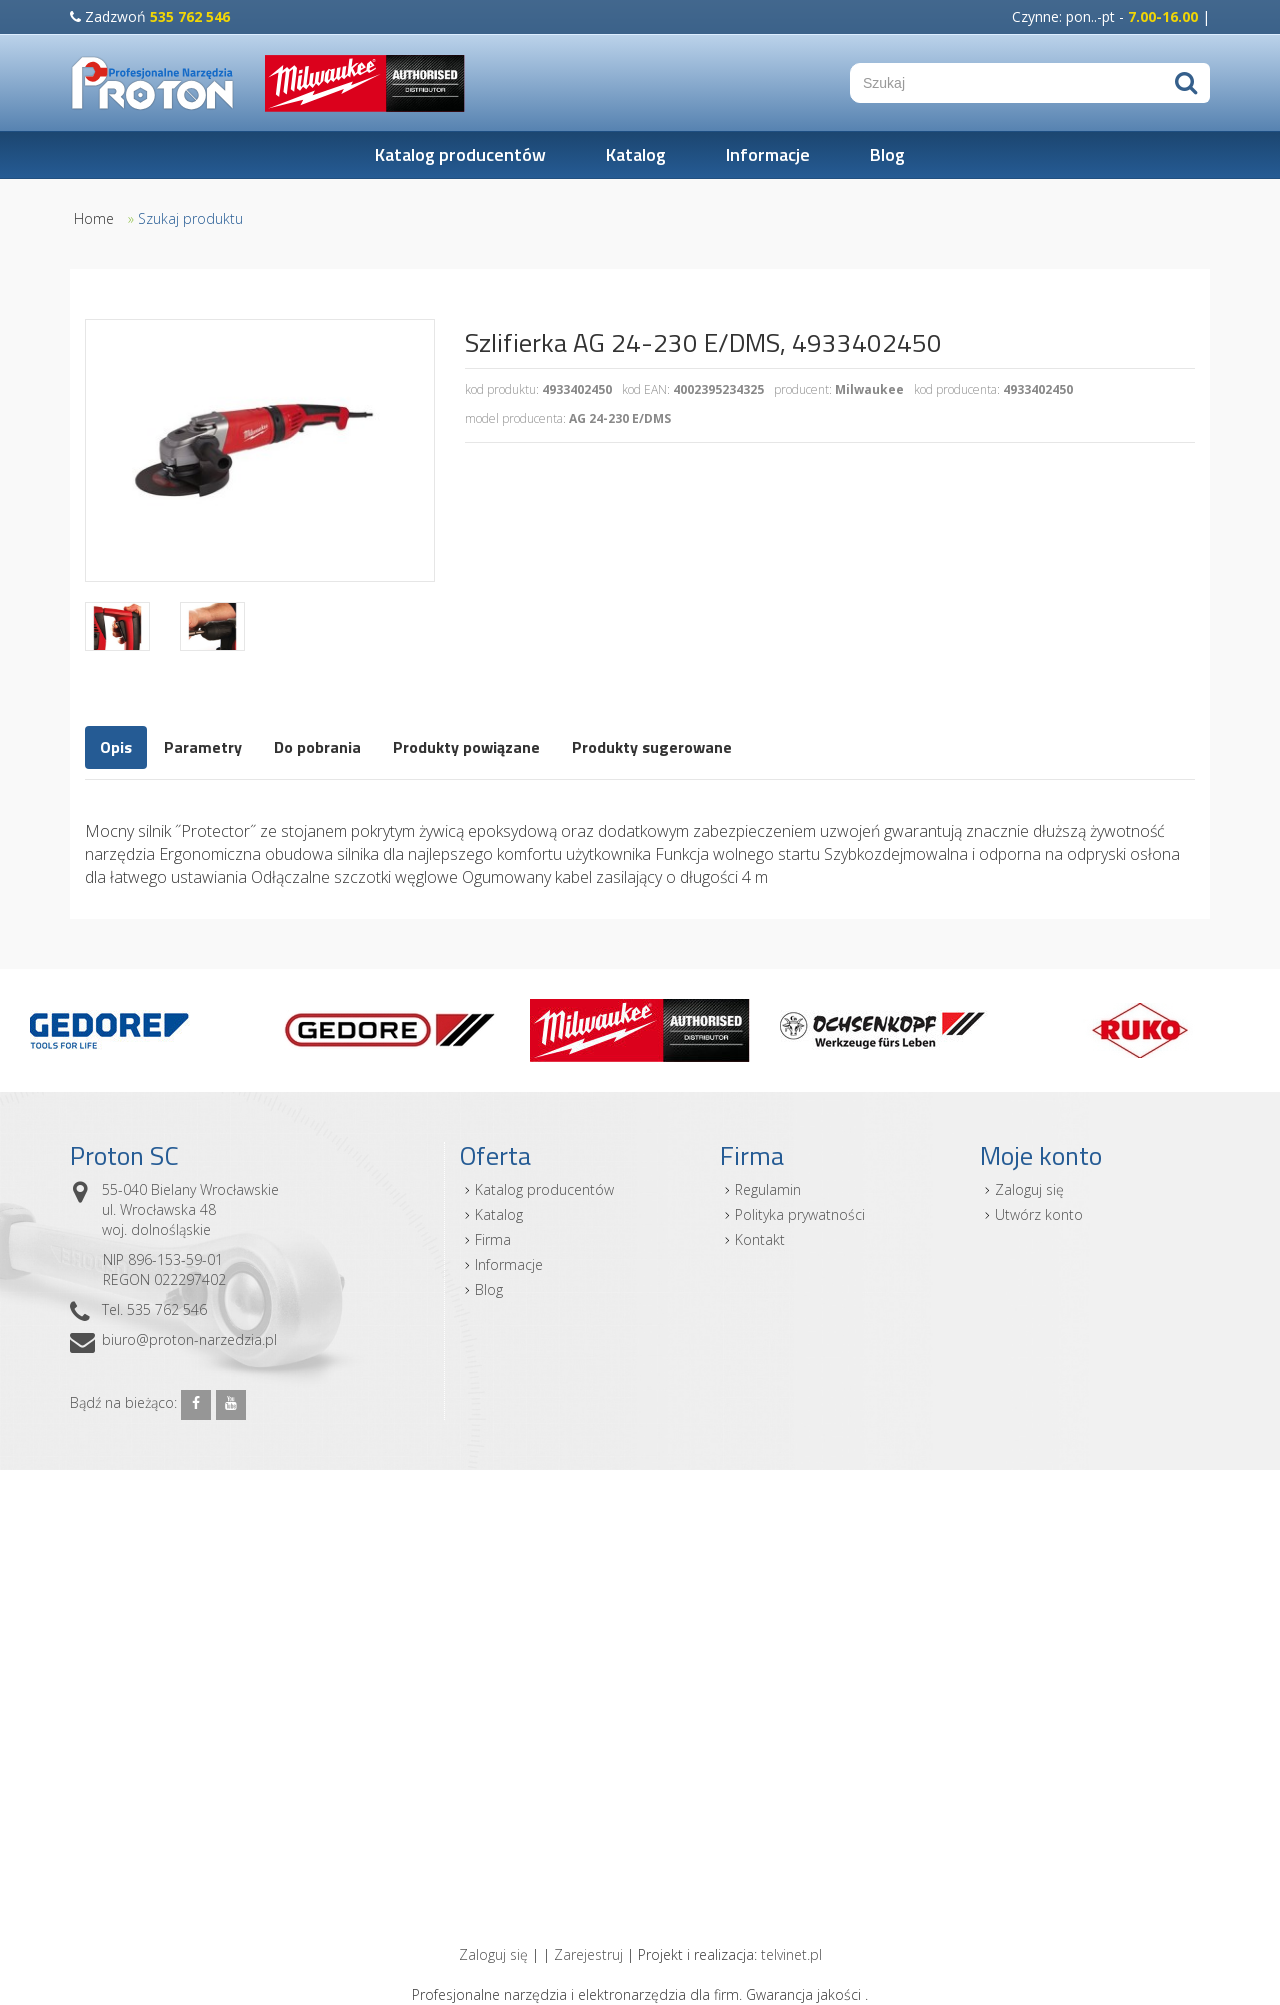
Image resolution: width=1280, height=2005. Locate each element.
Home (94, 218)
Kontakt (760, 1239)
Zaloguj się (1029, 1189)
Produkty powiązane (466, 747)
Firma (493, 1239)
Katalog (636, 154)
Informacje (768, 154)
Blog (887, 154)
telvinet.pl (791, 1954)
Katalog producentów (460, 154)
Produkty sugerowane (652, 747)
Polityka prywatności (800, 1214)
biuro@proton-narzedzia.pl (189, 1339)
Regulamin (768, 1189)
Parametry (203, 747)
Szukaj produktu (190, 218)
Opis (116, 747)
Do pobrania (317, 747)
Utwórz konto (1039, 1214)
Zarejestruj (588, 1954)
